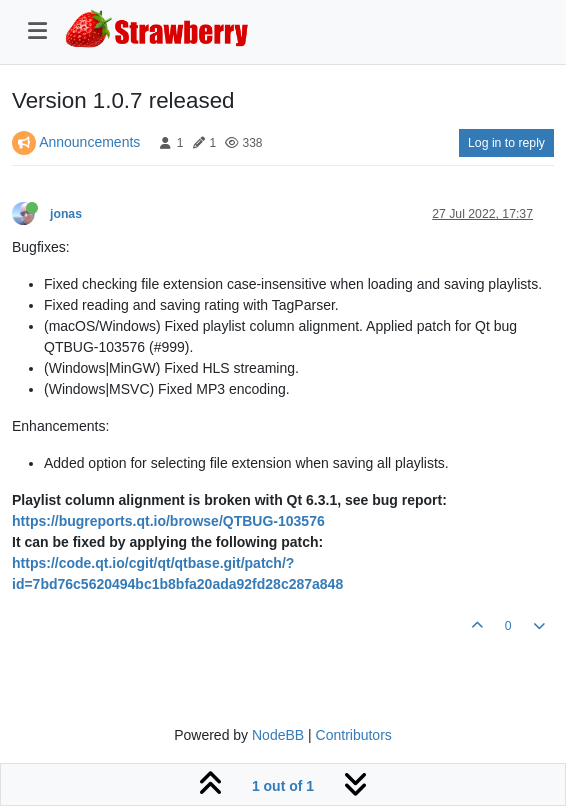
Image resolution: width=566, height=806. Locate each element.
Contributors (354, 735)
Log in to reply (506, 143)
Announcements (89, 142)
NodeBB (278, 735)
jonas (66, 214)
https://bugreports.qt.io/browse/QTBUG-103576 (168, 521)
